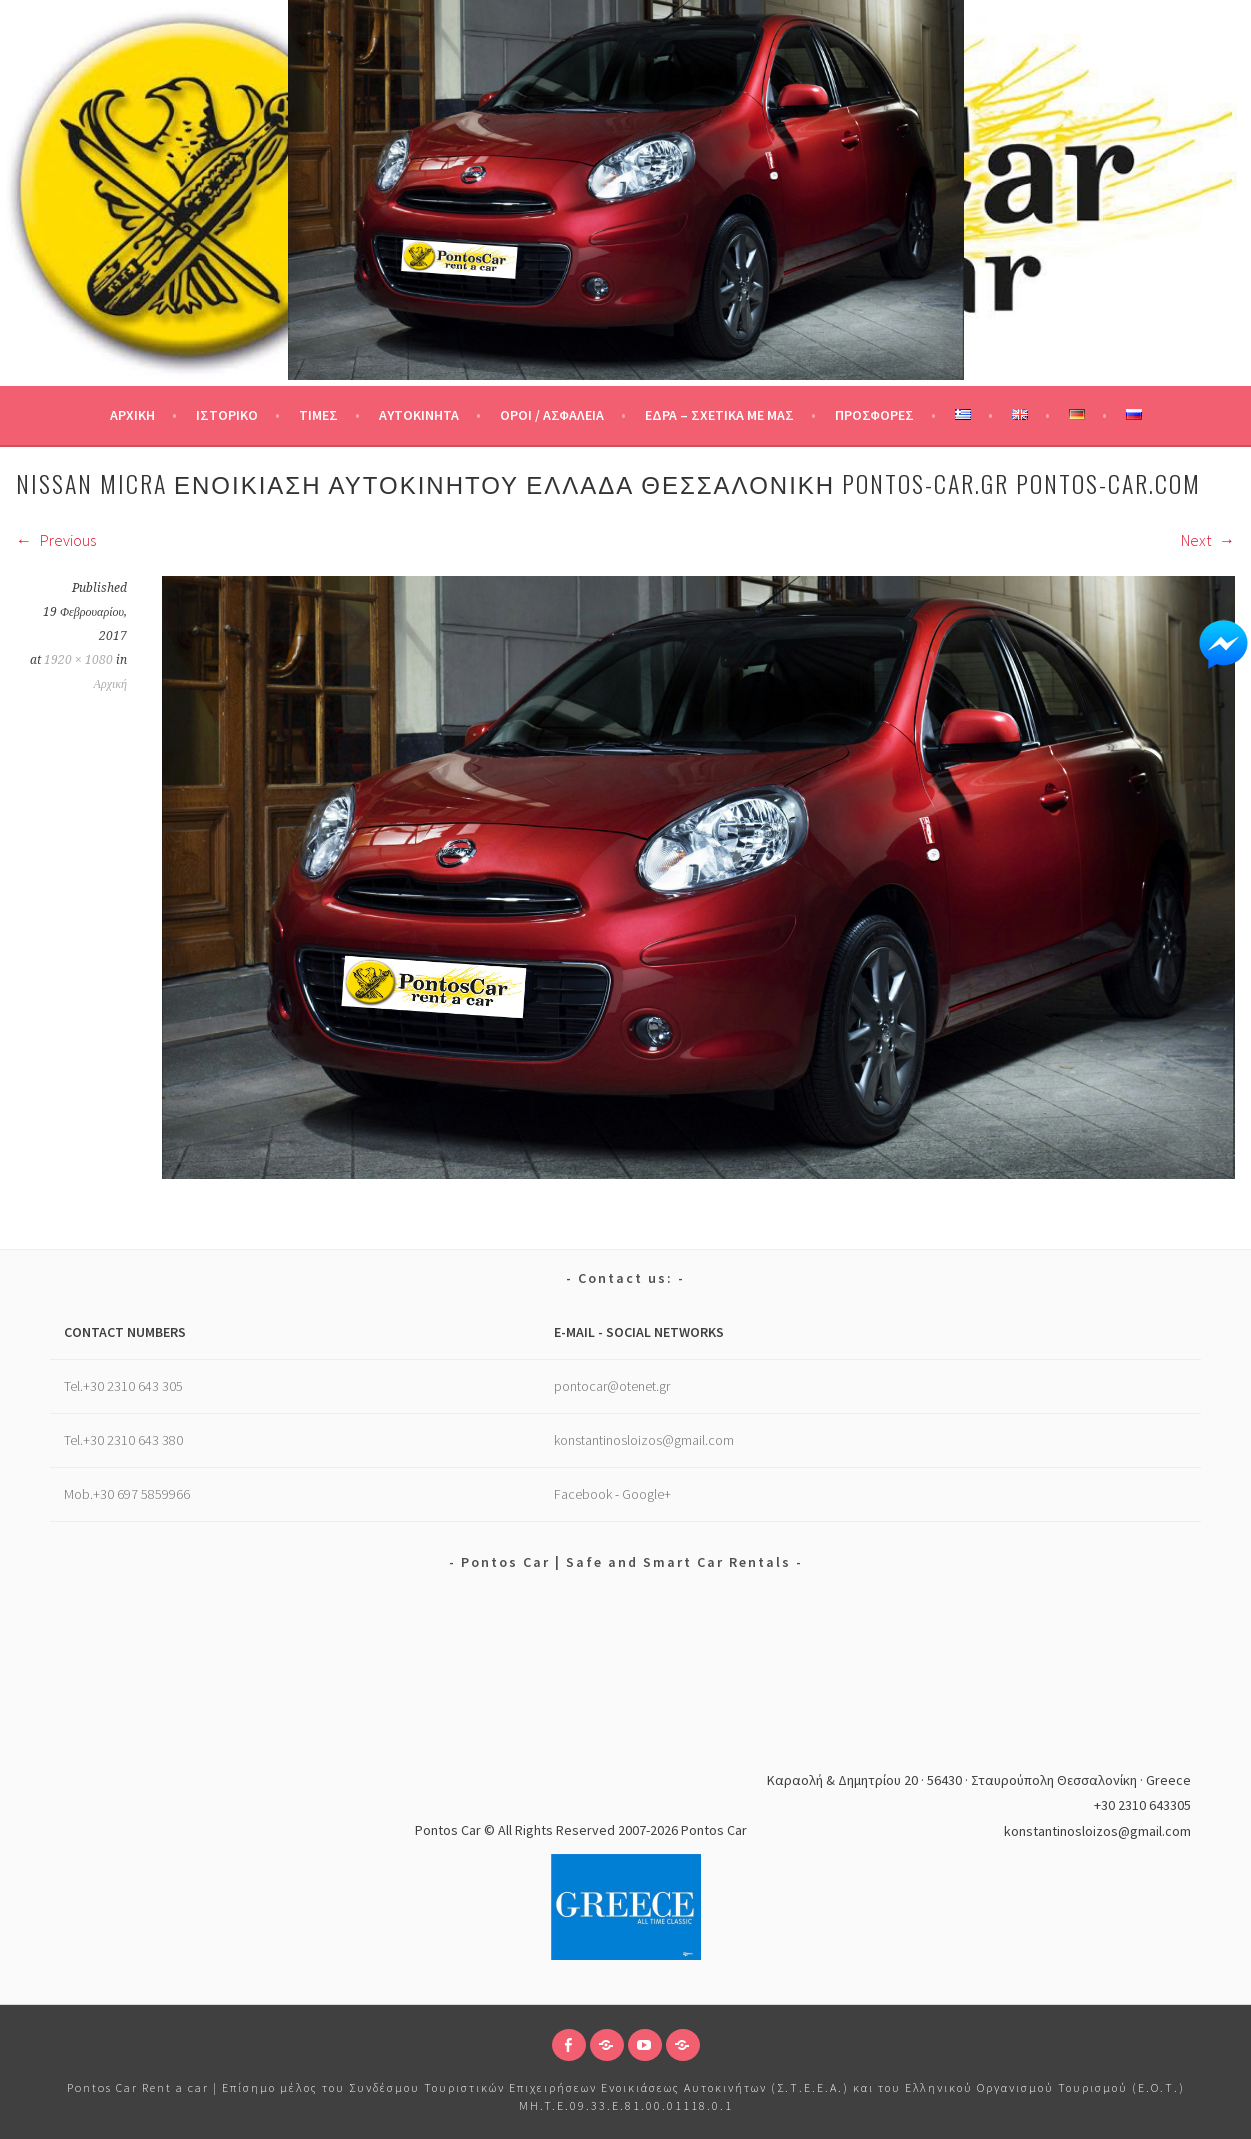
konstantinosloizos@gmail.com (644, 1440)
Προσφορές (874, 415)
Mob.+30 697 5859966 (127, 1494)
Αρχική (132, 415)
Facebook (583, 1494)
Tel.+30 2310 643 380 (123, 1440)
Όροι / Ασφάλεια (552, 415)
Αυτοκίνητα (419, 415)
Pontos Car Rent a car (138, 2087)
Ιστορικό (227, 415)
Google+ (646, 1494)
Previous (56, 540)
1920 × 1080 (78, 660)
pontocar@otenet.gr (612, 1386)
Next (1208, 540)
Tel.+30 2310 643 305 (123, 1386)
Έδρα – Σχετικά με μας (719, 415)
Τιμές (318, 415)
